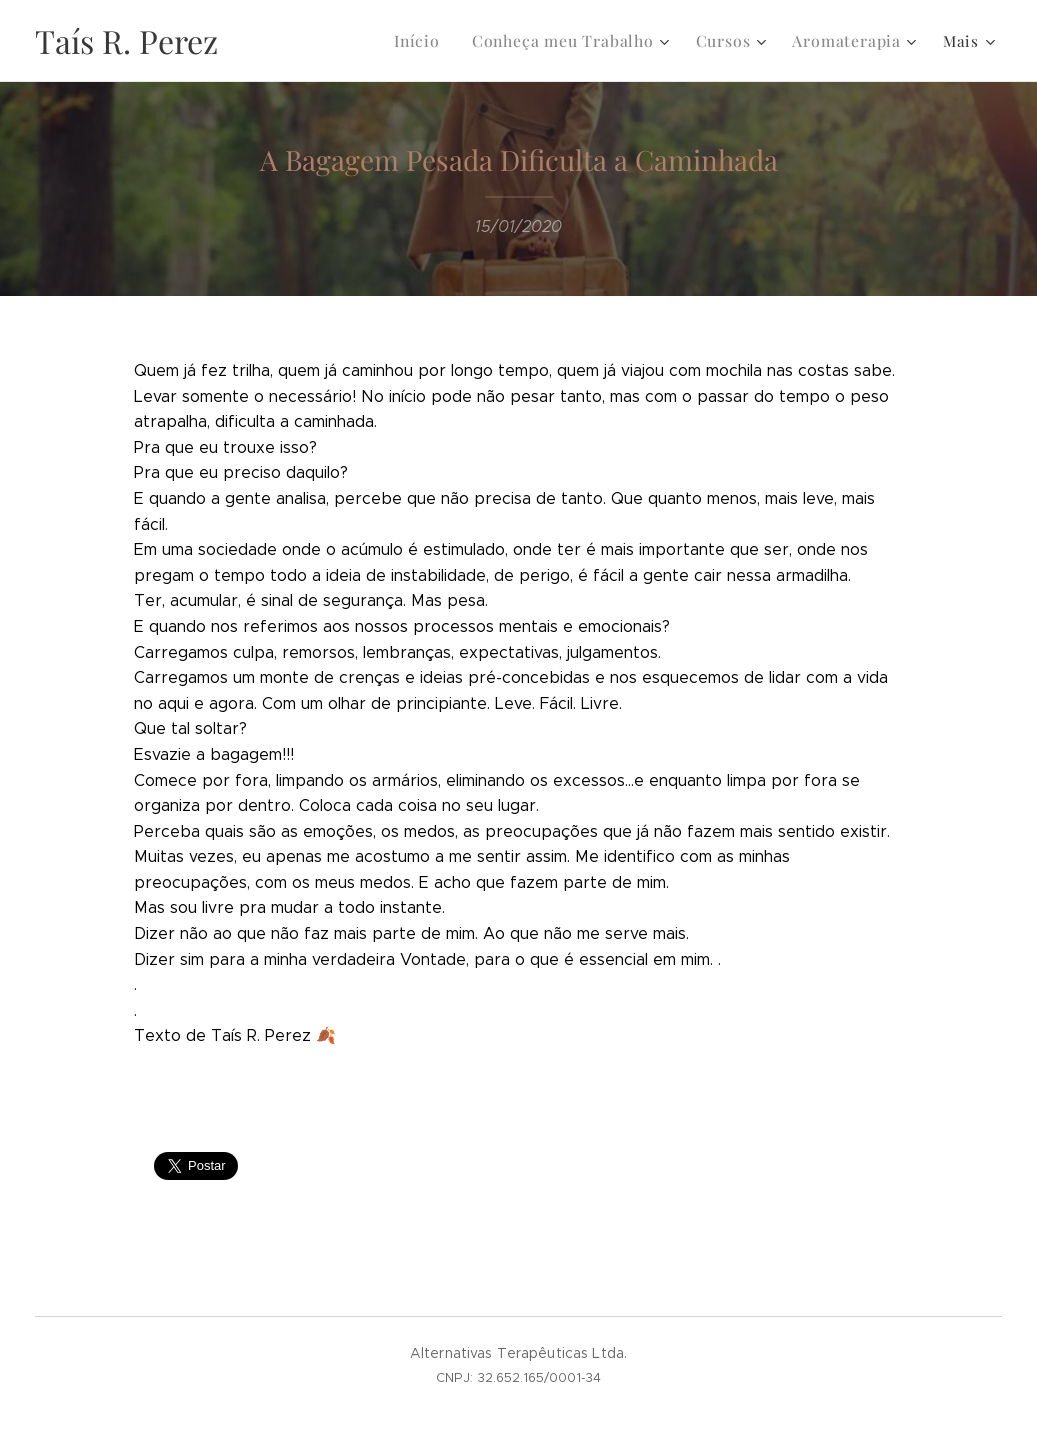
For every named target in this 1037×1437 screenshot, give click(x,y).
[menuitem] (432, 41)
